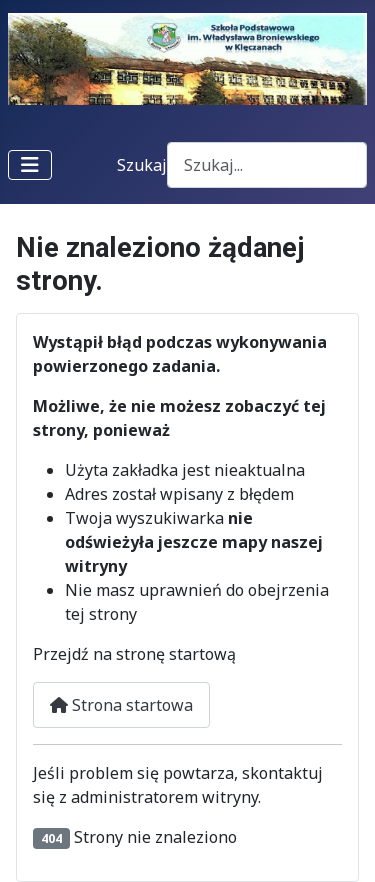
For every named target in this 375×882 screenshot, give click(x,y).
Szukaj (142, 165)
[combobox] (267, 164)
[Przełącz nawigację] (30, 165)
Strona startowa (121, 705)
